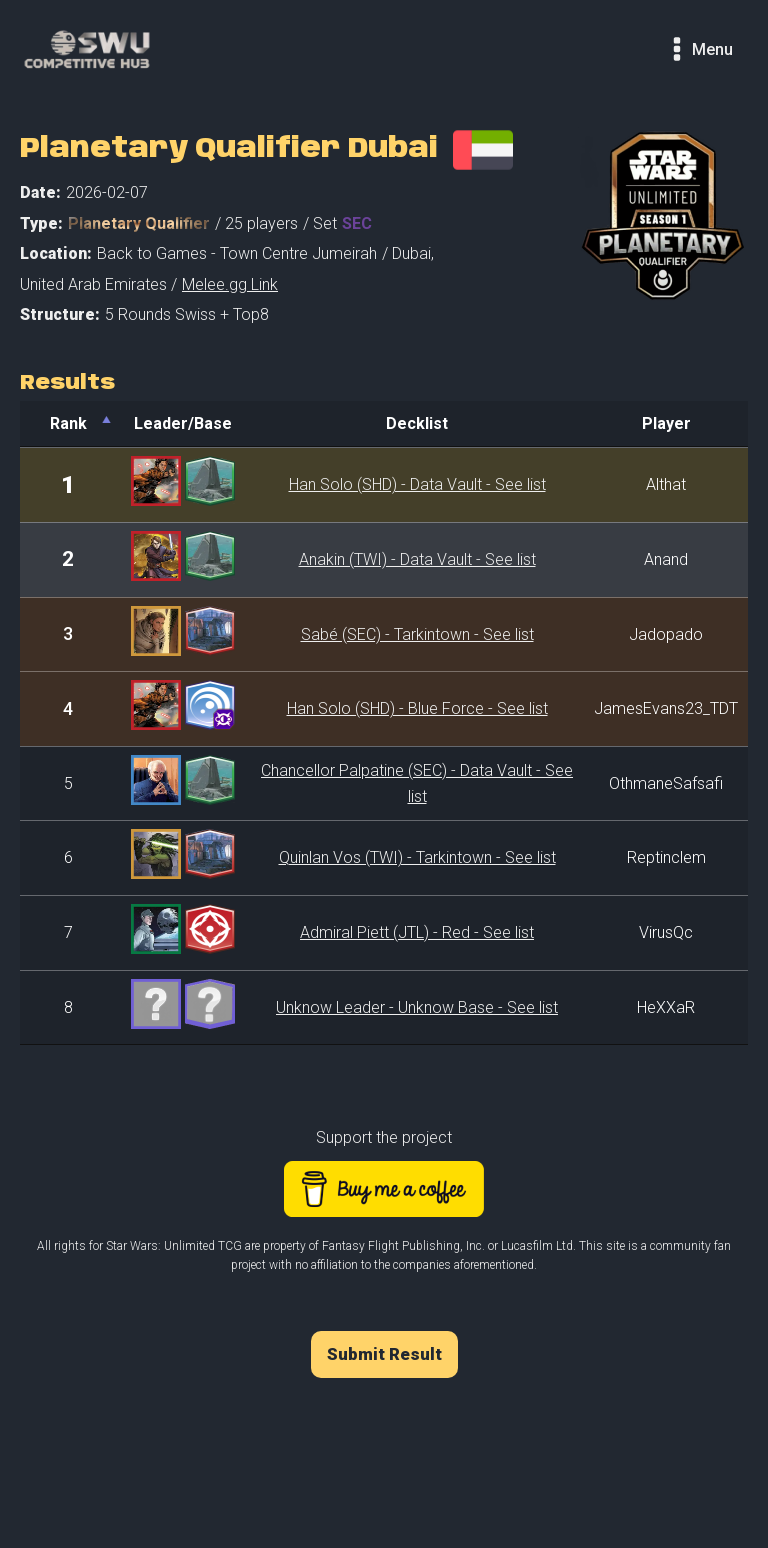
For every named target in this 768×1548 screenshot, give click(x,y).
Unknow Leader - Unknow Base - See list (417, 1007)
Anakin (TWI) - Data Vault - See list (417, 559)
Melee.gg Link (230, 284)
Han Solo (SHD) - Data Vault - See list (417, 484)
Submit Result (384, 1354)
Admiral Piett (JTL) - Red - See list (417, 932)
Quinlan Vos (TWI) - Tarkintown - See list (417, 857)
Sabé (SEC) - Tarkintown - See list (417, 634)
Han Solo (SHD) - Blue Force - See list (417, 708)
